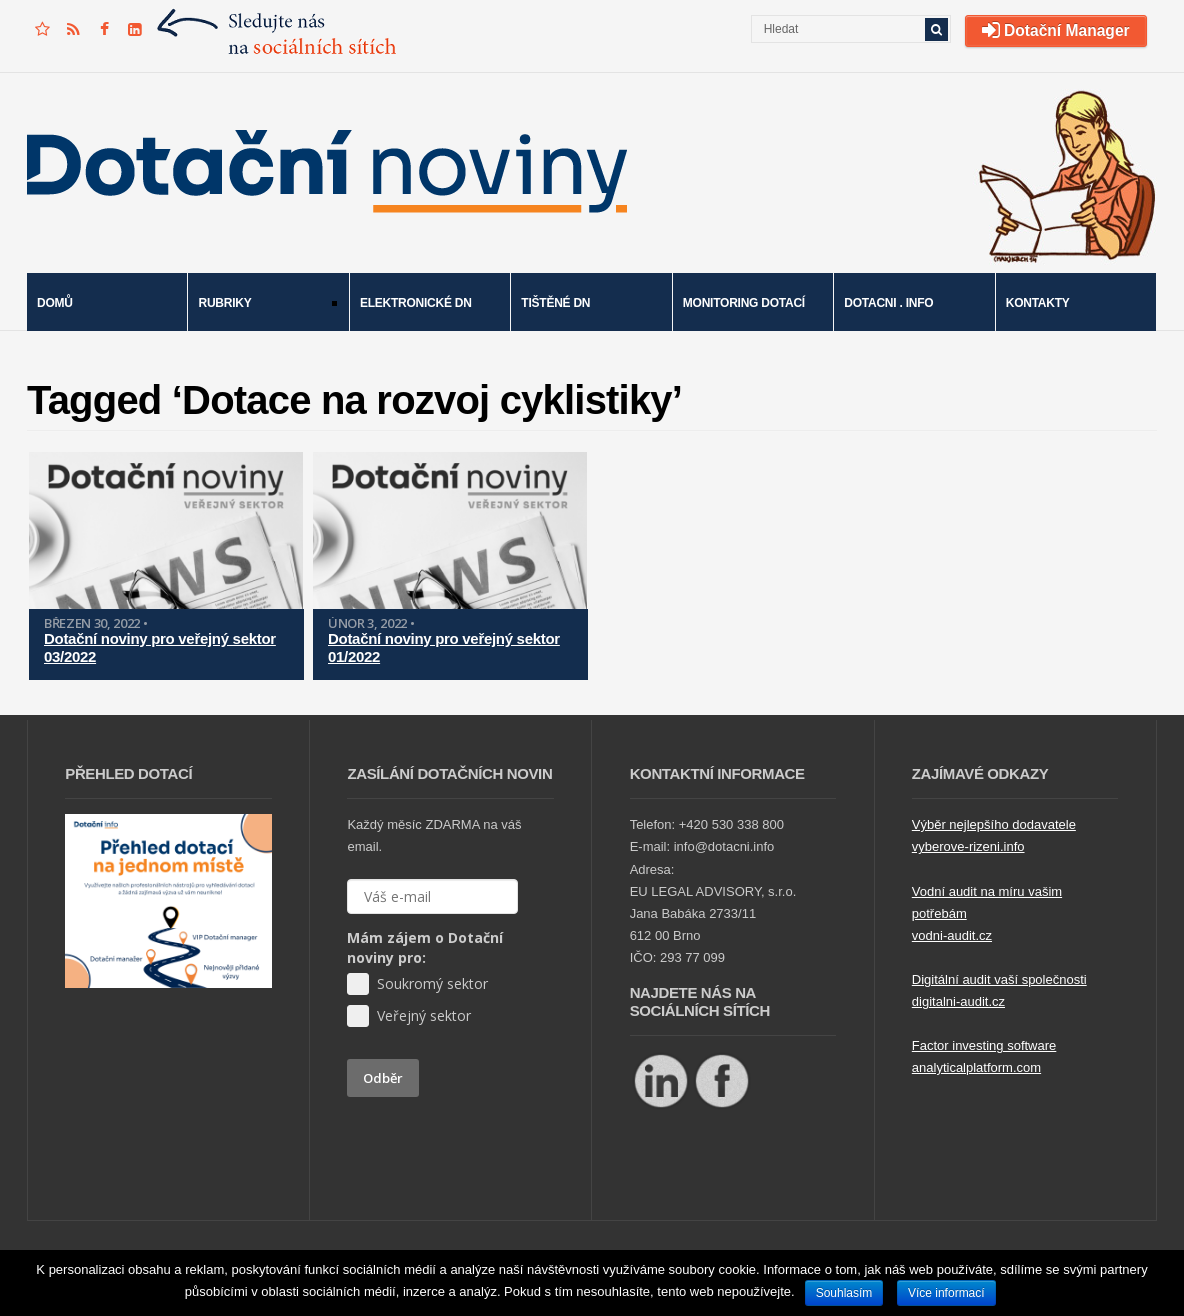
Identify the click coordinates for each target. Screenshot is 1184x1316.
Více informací (946, 1293)
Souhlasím (844, 1293)
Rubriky (262, 304)
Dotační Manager (1056, 30)
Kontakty (1038, 303)
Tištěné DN (555, 303)
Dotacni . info (888, 303)
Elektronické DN (416, 303)
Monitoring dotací (744, 303)
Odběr (383, 1078)
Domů (55, 303)
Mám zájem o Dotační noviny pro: (425, 947)
